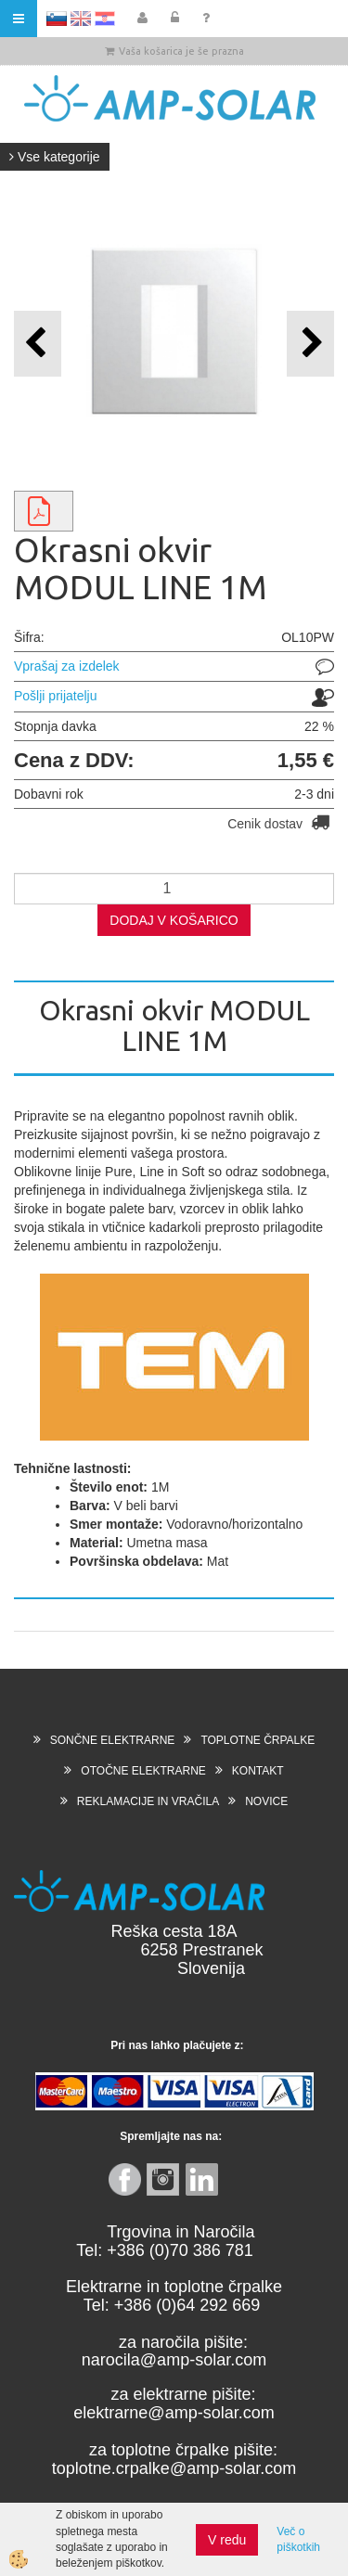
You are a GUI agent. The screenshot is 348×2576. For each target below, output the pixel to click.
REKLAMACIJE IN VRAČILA (148, 1801)
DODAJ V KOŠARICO (174, 920)
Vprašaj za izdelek (67, 666)
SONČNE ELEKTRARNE (112, 1740)
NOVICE (266, 1801)
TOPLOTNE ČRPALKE (257, 1740)
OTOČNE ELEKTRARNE (143, 1770)
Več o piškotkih (298, 2539)
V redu (227, 2539)
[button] (310, 344)
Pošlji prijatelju (55, 695)
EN (81, 18)
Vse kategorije (54, 156)
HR (105, 18)
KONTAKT (258, 1770)
